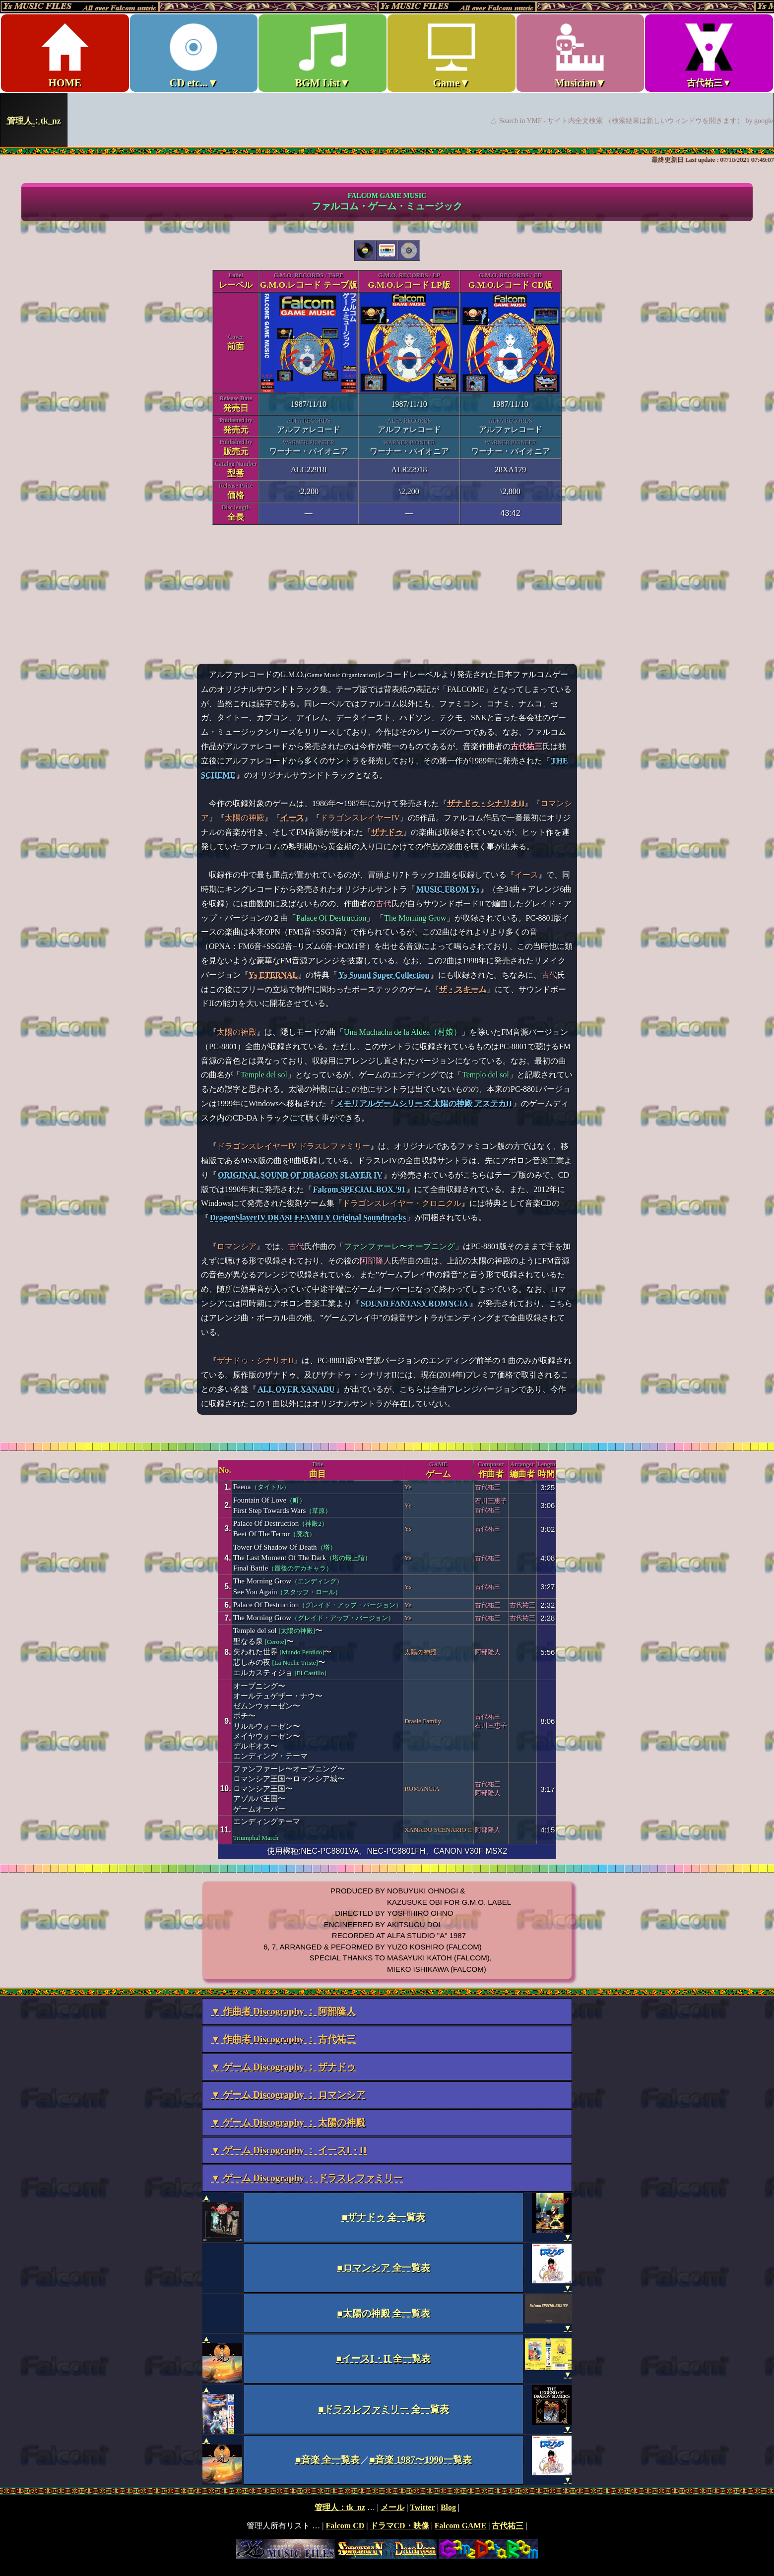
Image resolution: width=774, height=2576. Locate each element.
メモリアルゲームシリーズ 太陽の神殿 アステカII (423, 1103)
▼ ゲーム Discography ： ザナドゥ (283, 2067)
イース (292, 818)
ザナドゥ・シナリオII (485, 803)
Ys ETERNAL (273, 975)
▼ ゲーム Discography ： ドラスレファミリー (307, 2178)
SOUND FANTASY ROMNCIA (414, 1303)
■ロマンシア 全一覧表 (383, 2267)
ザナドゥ (387, 832)
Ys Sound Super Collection (383, 975)
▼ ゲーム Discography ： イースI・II (289, 2150)
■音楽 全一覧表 (327, 2459)
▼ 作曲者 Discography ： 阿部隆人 (283, 2011)
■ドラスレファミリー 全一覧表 (383, 2409)
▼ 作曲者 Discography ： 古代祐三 (283, 2039)
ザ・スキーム (463, 989)
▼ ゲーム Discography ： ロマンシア (288, 2094)
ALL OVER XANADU (296, 1389)
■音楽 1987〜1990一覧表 (421, 2459)
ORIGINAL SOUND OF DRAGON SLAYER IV (300, 1175)
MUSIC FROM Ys (447, 889)
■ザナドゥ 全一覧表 (383, 2217)
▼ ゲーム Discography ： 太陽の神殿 (288, 2122)
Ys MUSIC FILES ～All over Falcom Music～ (387, 73)
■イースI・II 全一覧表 (383, 2358)
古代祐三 (526, 746)
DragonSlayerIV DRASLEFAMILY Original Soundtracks (308, 1217)
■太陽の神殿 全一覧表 (383, 2313)
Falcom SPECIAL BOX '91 (359, 1189)
